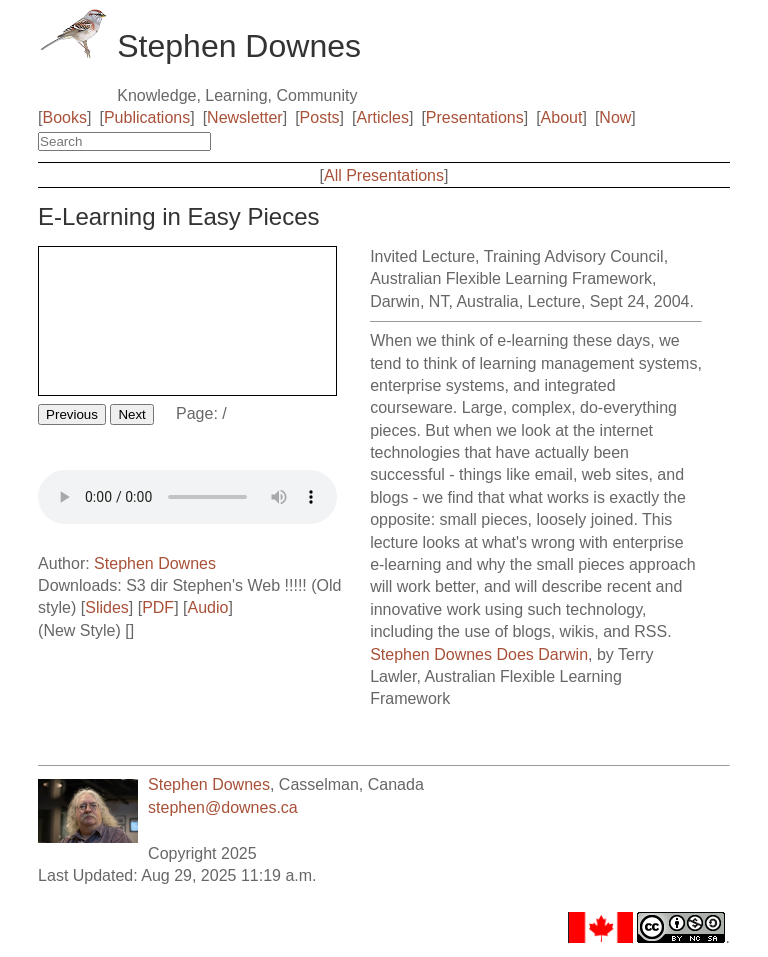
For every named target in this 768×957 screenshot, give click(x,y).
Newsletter (245, 117)
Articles (383, 117)
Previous (72, 414)
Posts (320, 117)
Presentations (475, 117)
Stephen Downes (155, 563)
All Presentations (384, 175)
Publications (147, 117)
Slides (107, 607)
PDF (158, 607)
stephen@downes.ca (223, 807)
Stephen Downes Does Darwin (479, 654)
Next (131, 414)
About (562, 117)
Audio (207, 607)
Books (65, 117)
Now (615, 117)
